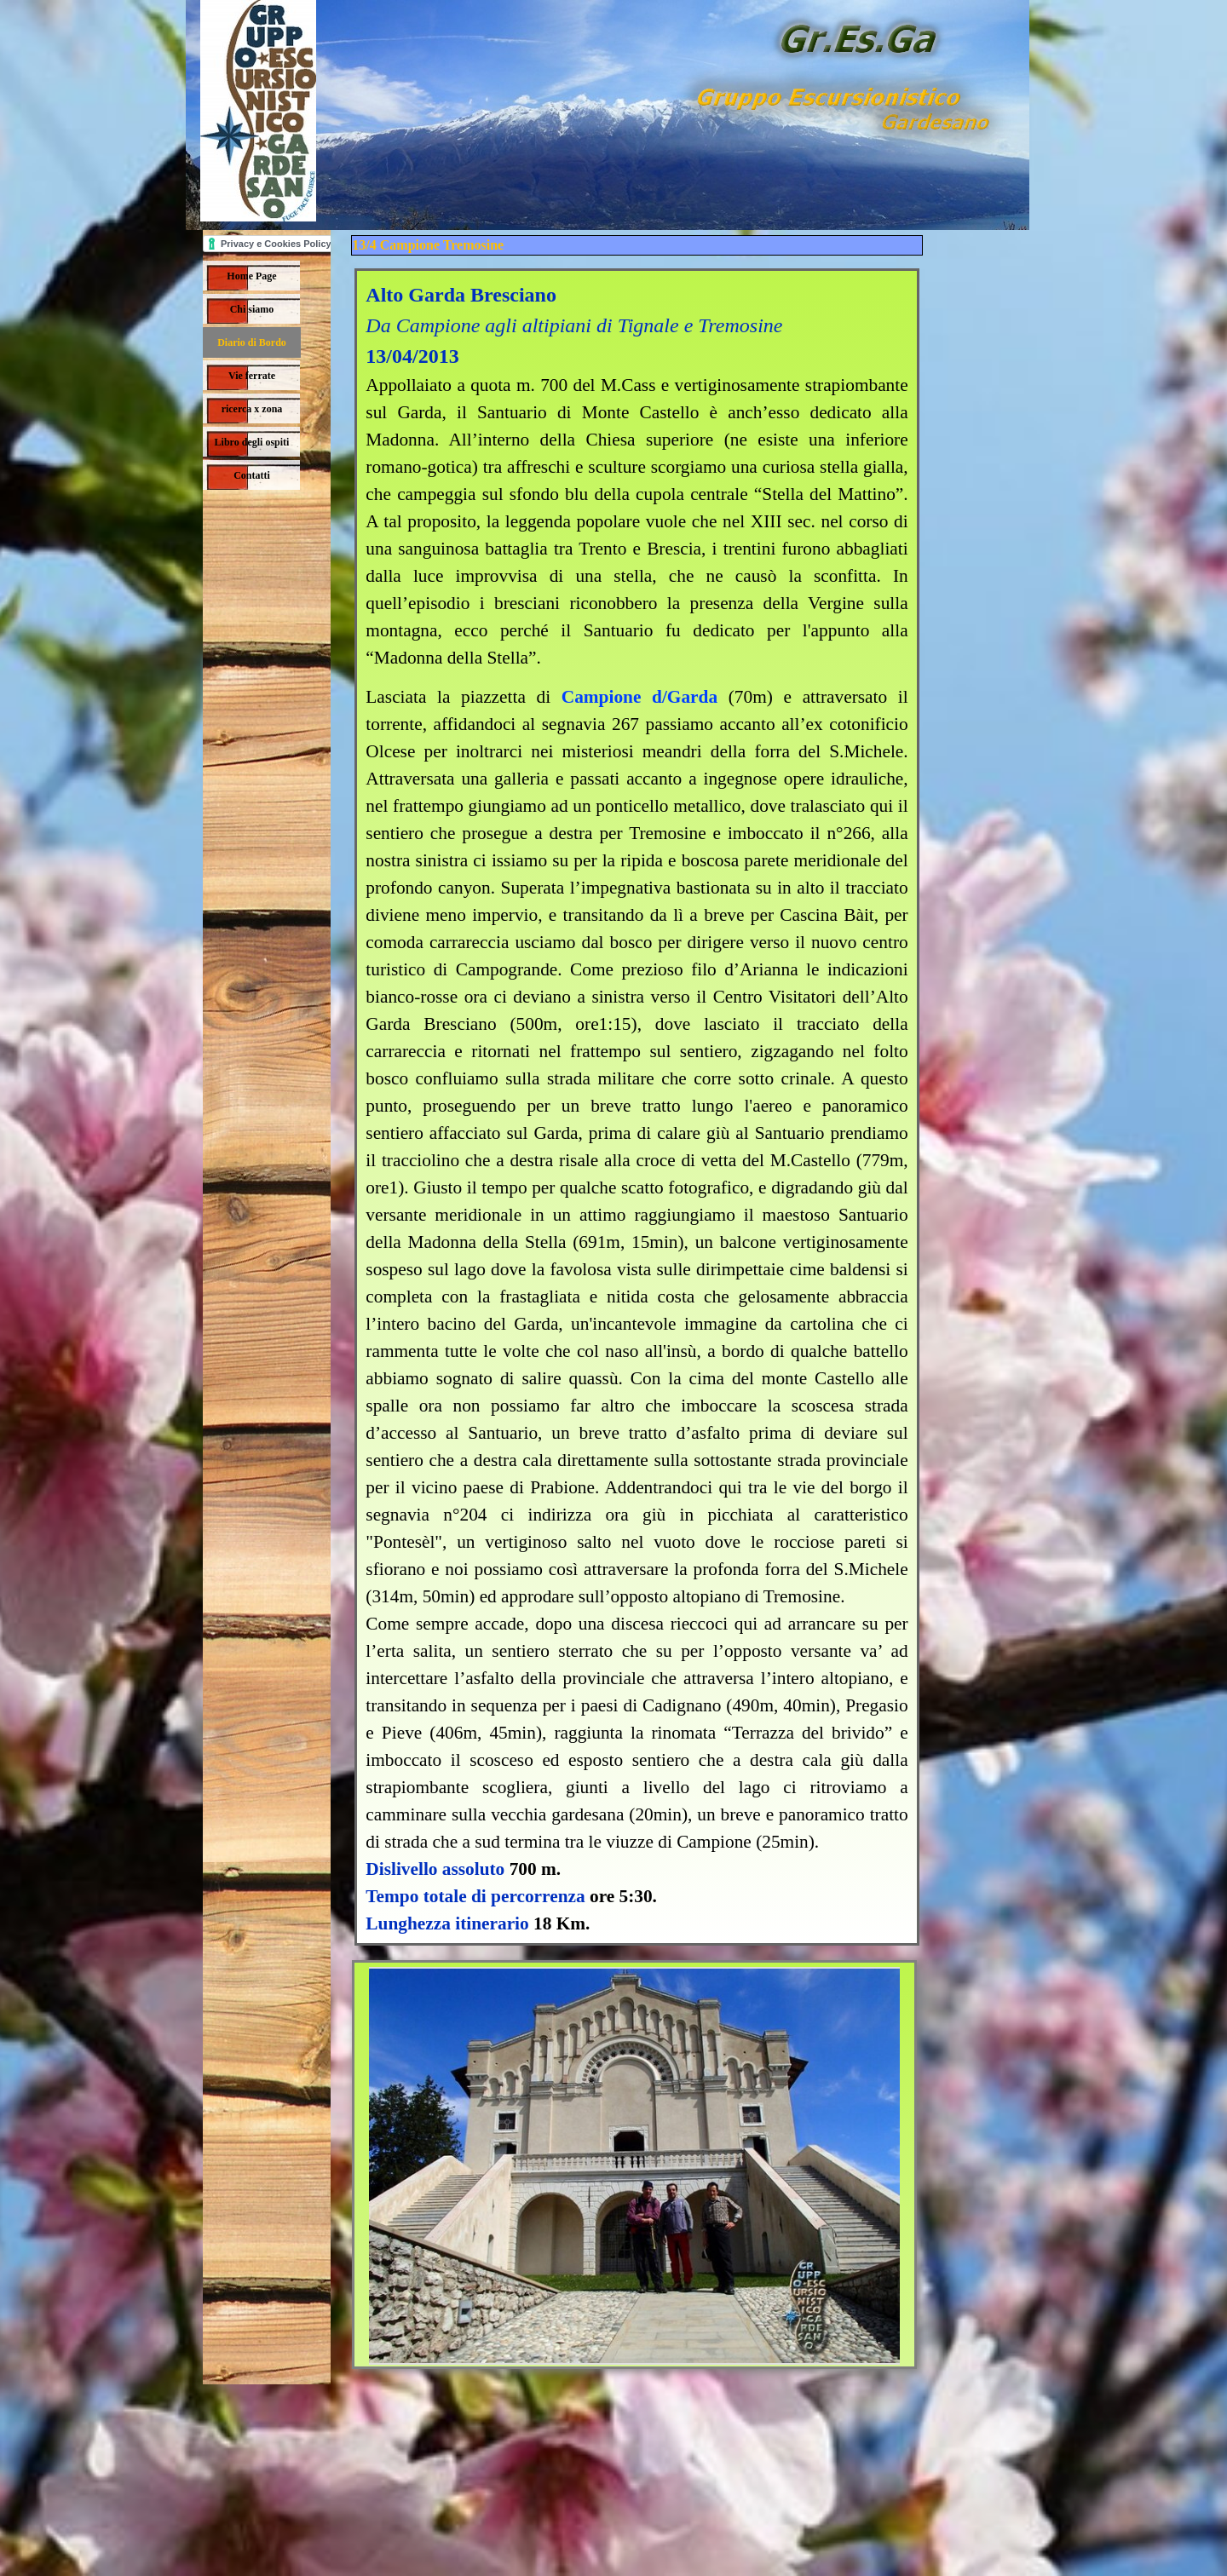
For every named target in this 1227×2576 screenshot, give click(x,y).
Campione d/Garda (639, 697)
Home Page (251, 276)
